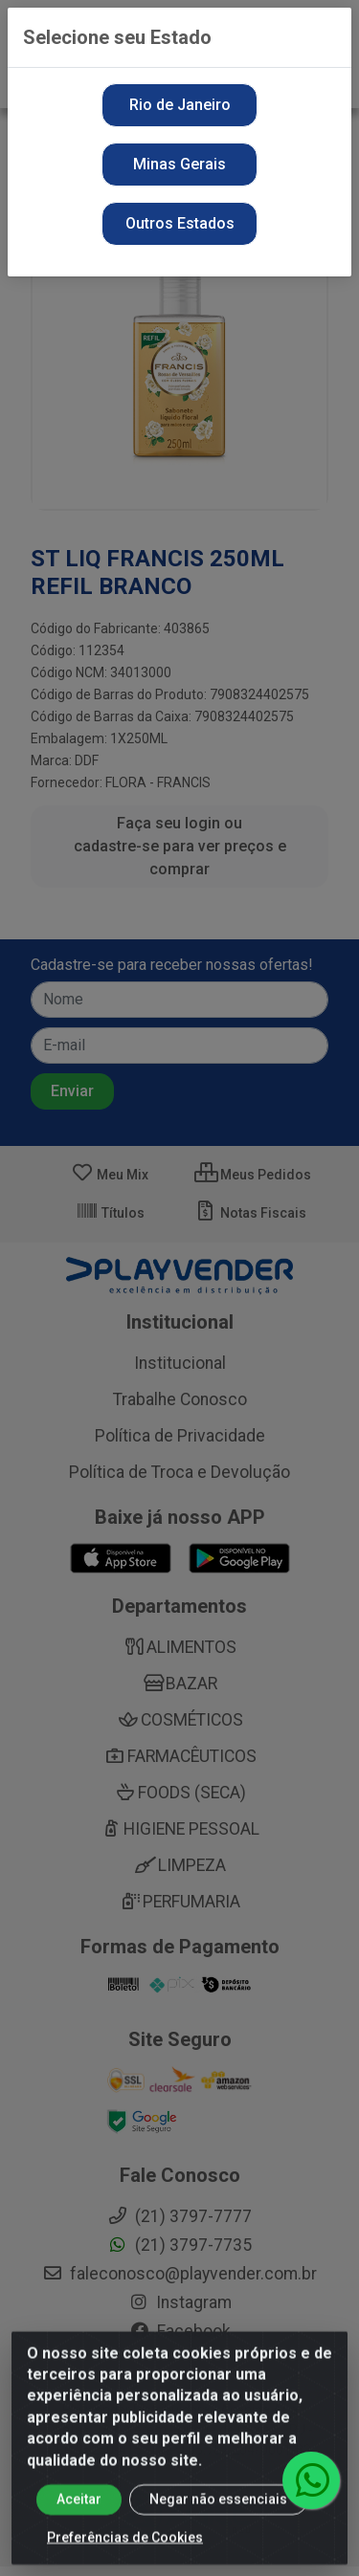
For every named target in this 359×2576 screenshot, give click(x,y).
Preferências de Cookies (125, 2555)
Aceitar (78, 2516)
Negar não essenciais (218, 2516)
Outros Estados (180, 223)
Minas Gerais (179, 164)
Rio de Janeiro (180, 105)
